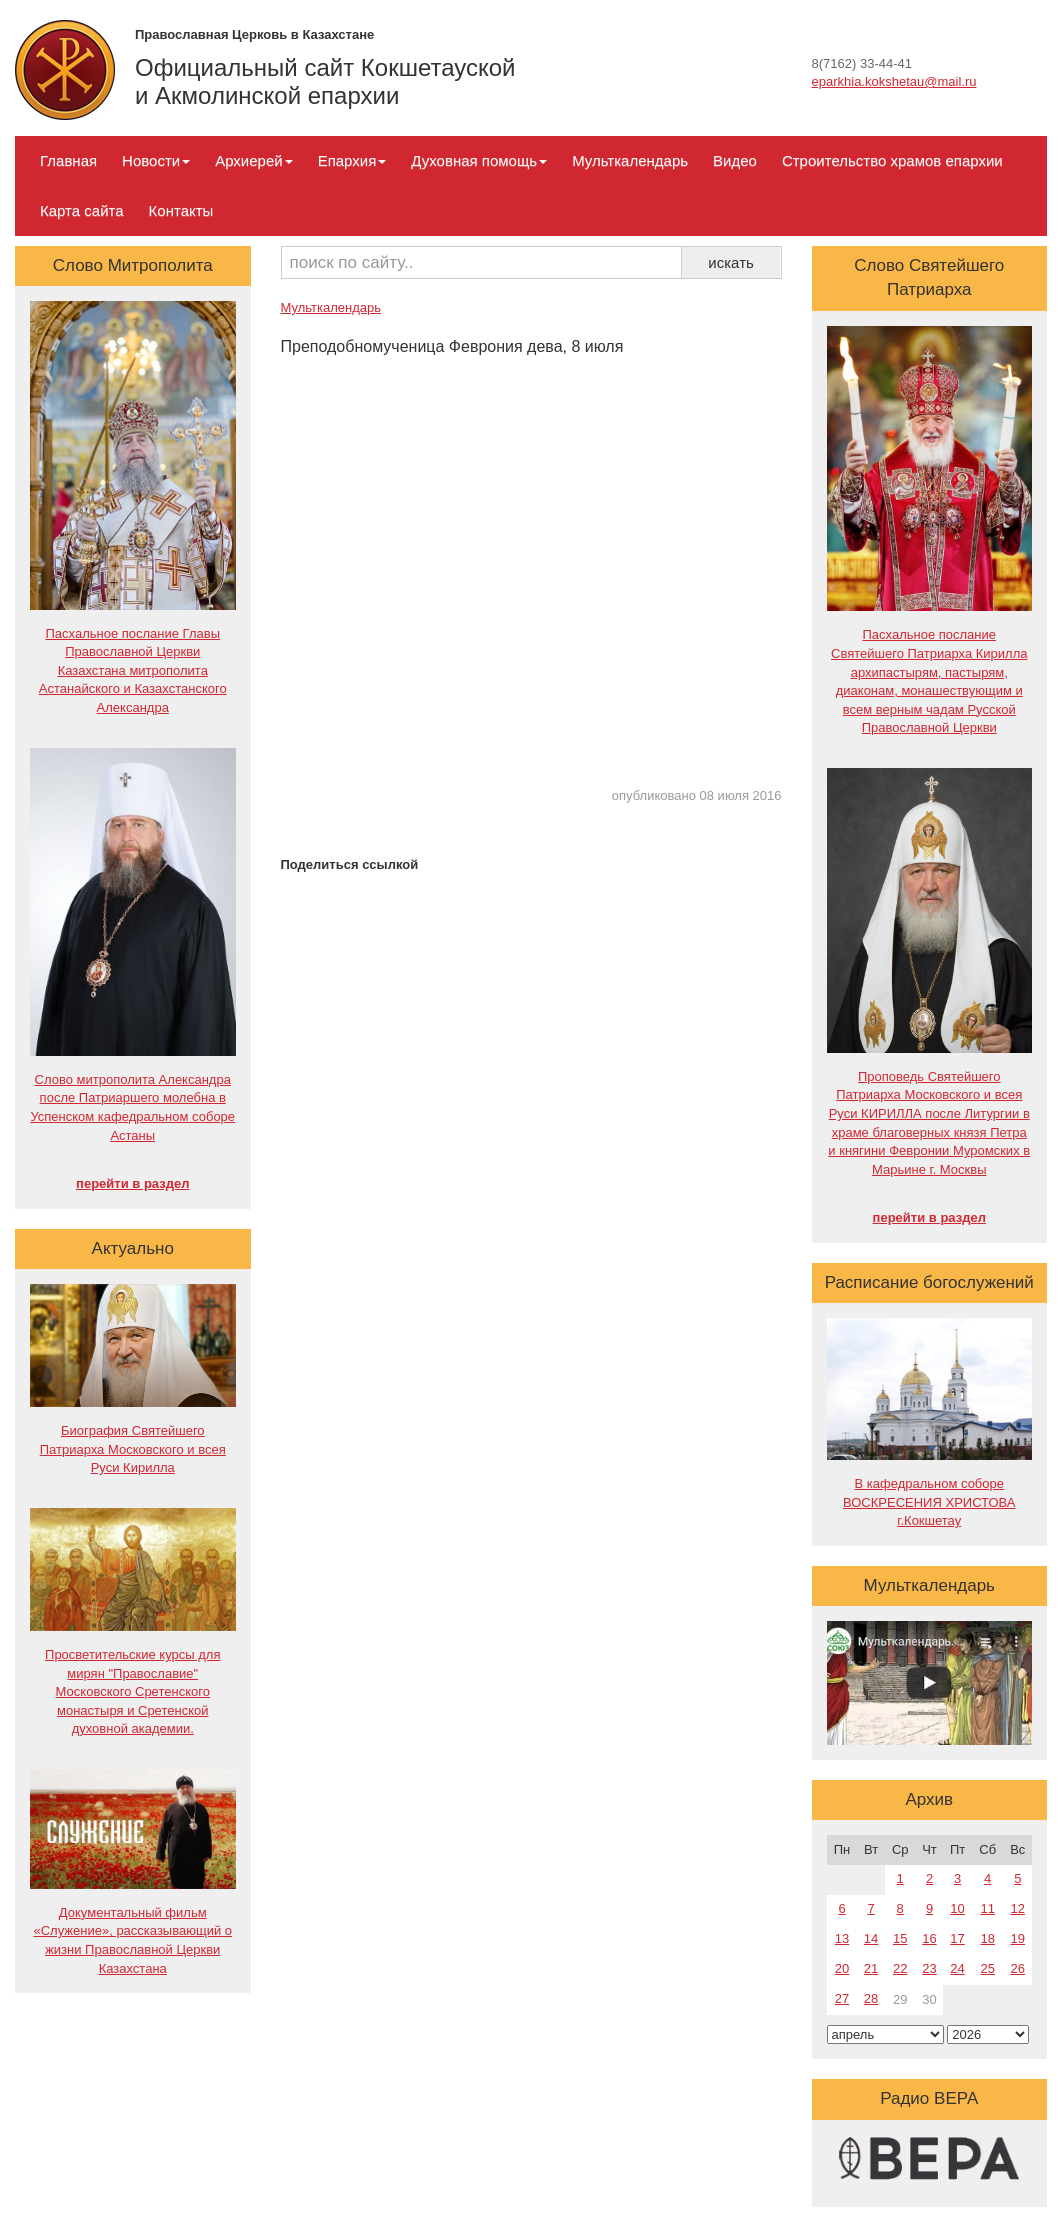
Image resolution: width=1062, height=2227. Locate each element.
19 (1018, 1938)
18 (987, 1938)
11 (987, 1908)
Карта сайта (82, 210)
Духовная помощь (479, 160)
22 (900, 1968)
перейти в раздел (132, 1183)
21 (871, 1968)
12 (1018, 1908)
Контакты (181, 210)
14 (871, 1938)
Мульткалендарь (630, 160)
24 (957, 1968)
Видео (735, 160)
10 (957, 1908)
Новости (156, 160)
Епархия (352, 160)
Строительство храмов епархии (892, 160)
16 (929, 1938)
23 (929, 1968)
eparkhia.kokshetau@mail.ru (894, 81)
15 (900, 1938)
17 (957, 1938)
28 (871, 1998)
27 (842, 1998)
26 (1018, 1968)
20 (842, 1968)
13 (842, 1938)
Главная (68, 160)
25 (987, 1968)
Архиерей (253, 160)
